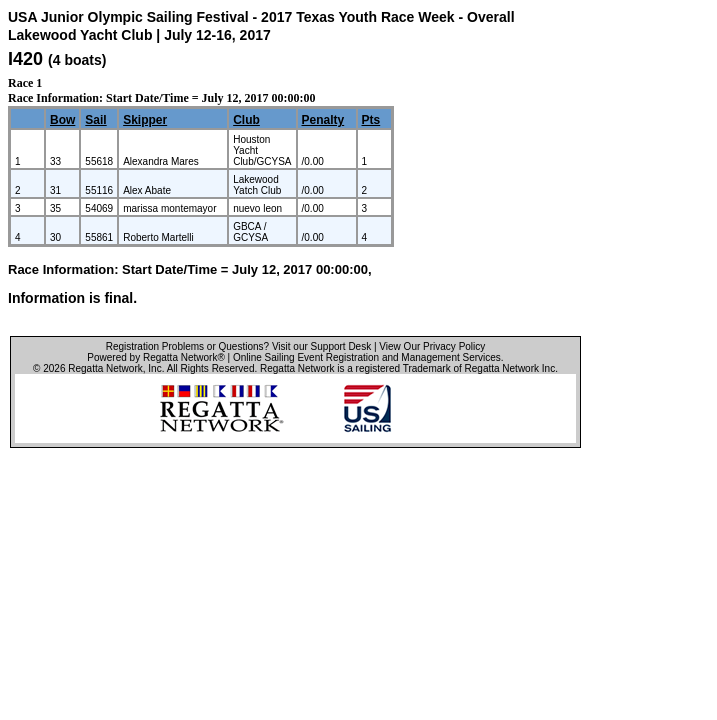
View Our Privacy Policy (432, 346)
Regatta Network (105, 368)
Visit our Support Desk (321, 346)
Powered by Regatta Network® (155, 357)
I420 (25, 59)
